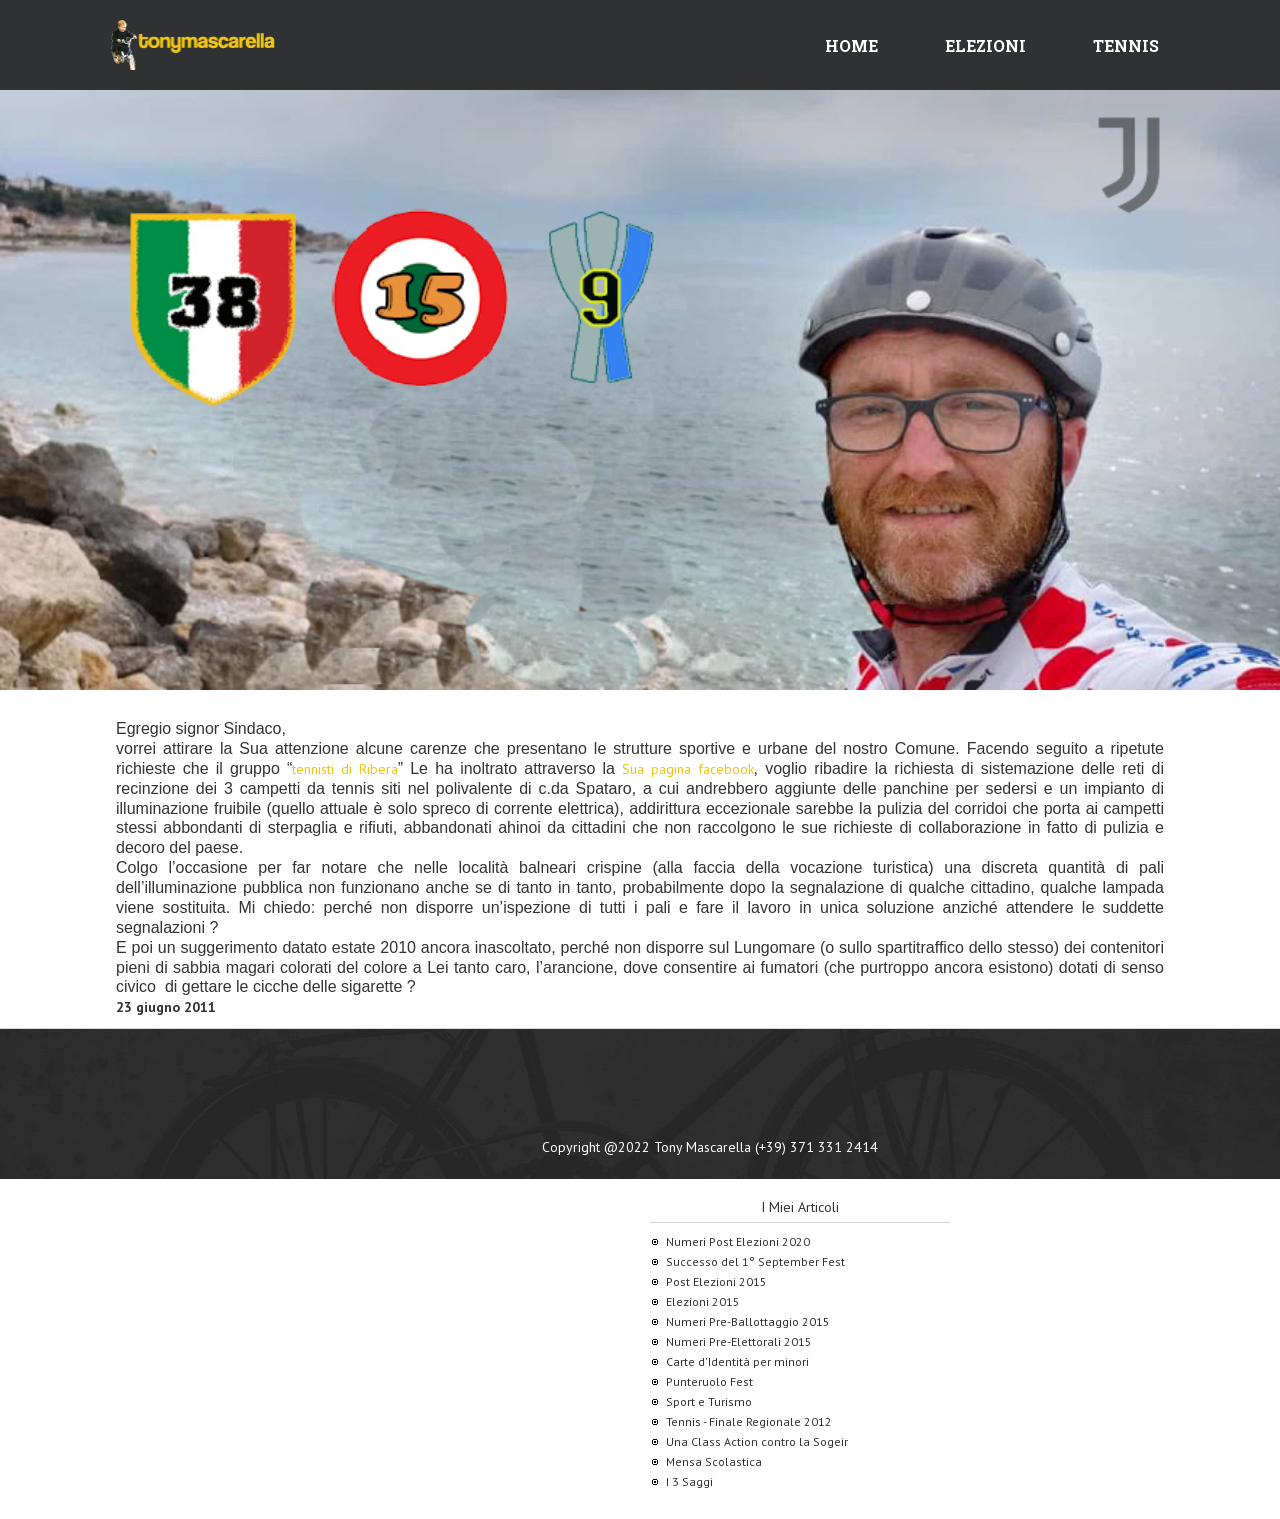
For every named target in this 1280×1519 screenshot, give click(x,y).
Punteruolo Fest (709, 1381)
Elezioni (985, 45)
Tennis (1126, 45)
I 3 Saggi (689, 1481)
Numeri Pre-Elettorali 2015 (739, 1341)
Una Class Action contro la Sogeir (757, 1441)
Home (851, 45)
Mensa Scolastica (714, 1461)
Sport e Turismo (709, 1401)
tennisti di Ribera (344, 769)
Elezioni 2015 (703, 1301)
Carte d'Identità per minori (737, 1361)
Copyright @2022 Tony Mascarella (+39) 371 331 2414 (710, 1147)
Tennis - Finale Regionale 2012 (749, 1421)
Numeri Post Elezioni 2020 (738, 1241)
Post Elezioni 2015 (716, 1281)
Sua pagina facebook (687, 769)
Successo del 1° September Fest (755, 1261)
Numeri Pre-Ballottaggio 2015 (748, 1321)
